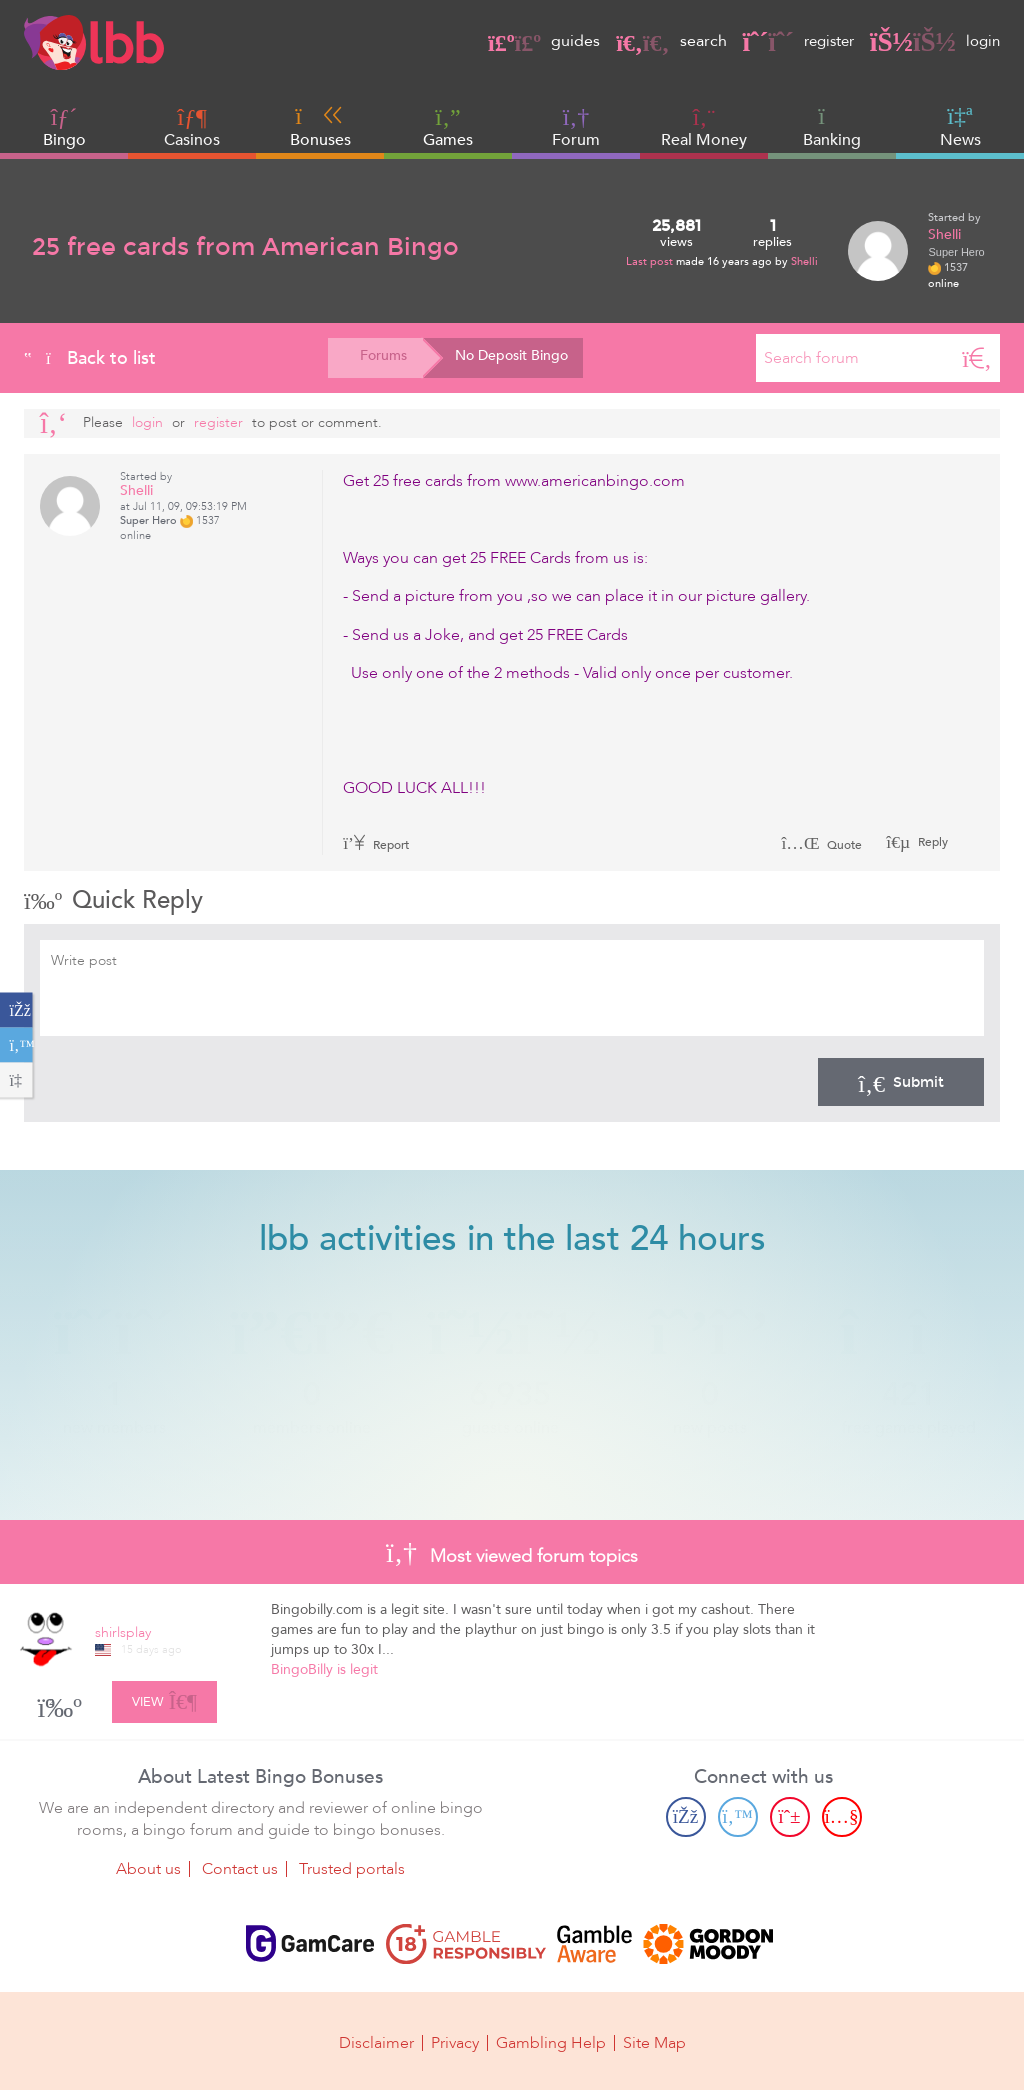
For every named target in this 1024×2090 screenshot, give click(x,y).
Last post (651, 261)
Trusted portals (352, 1868)
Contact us (240, 1868)
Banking (832, 127)
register (792, 41)
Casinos (192, 140)
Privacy (455, 2042)
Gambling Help (551, 2042)
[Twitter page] (738, 1816)
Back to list (90, 358)
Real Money (704, 140)
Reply (931, 842)
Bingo (64, 140)
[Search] (977, 358)
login (933, 41)
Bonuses (320, 127)
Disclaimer (376, 2042)
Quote (821, 845)
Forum (576, 127)
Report (376, 845)
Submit (901, 1082)
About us (148, 1868)
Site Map (654, 2042)
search (661, 41)
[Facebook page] (686, 1816)
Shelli (804, 261)
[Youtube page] (842, 1816)
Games (448, 127)
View (164, 1698)
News (960, 127)
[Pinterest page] (790, 1816)
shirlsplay (123, 1632)
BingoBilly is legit (324, 1669)
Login (147, 422)
